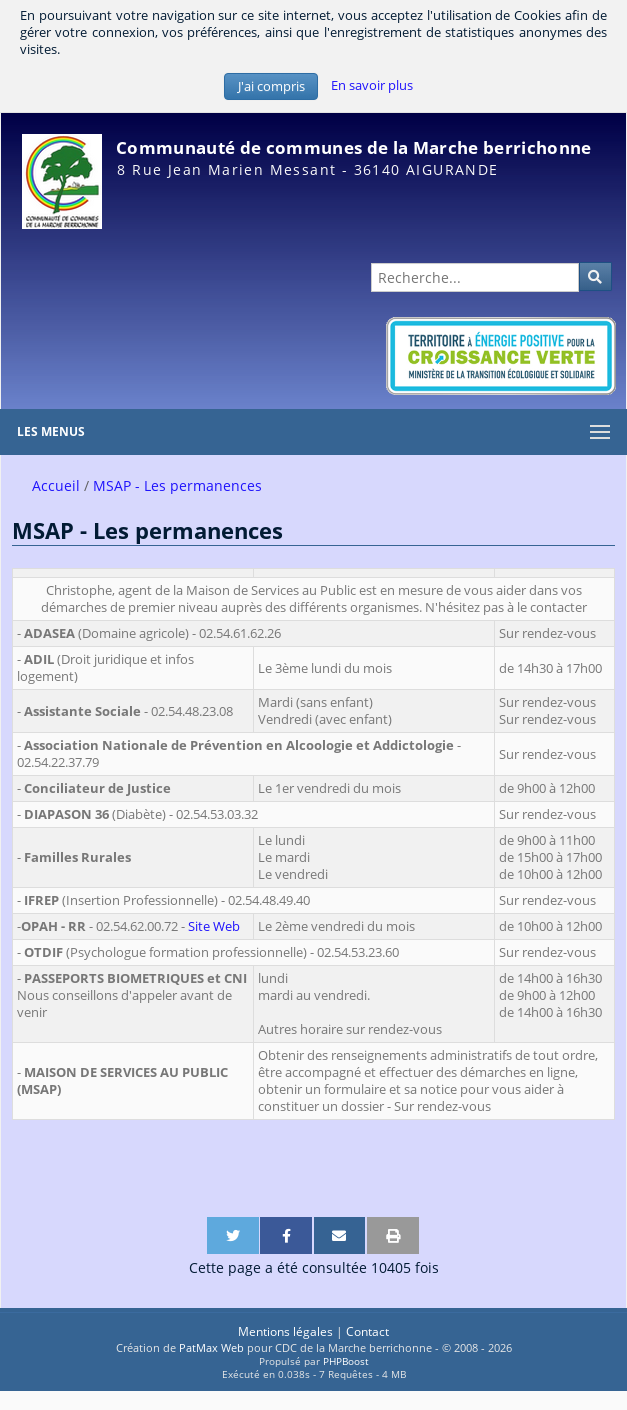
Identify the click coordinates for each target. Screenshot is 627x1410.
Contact (367, 1331)
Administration (576, 238)
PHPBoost (346, 1361)
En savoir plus (372, 85)
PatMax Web (211, 1347)
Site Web (214, 926)
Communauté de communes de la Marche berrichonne (354, 147)
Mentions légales (285, 1331)
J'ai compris (271, 86)
